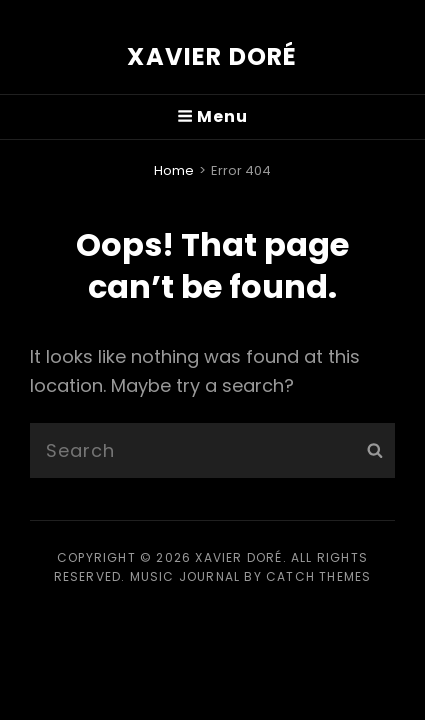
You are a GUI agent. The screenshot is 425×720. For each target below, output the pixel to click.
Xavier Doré (212, 56)
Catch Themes (318, 576)
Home (174, 170)
